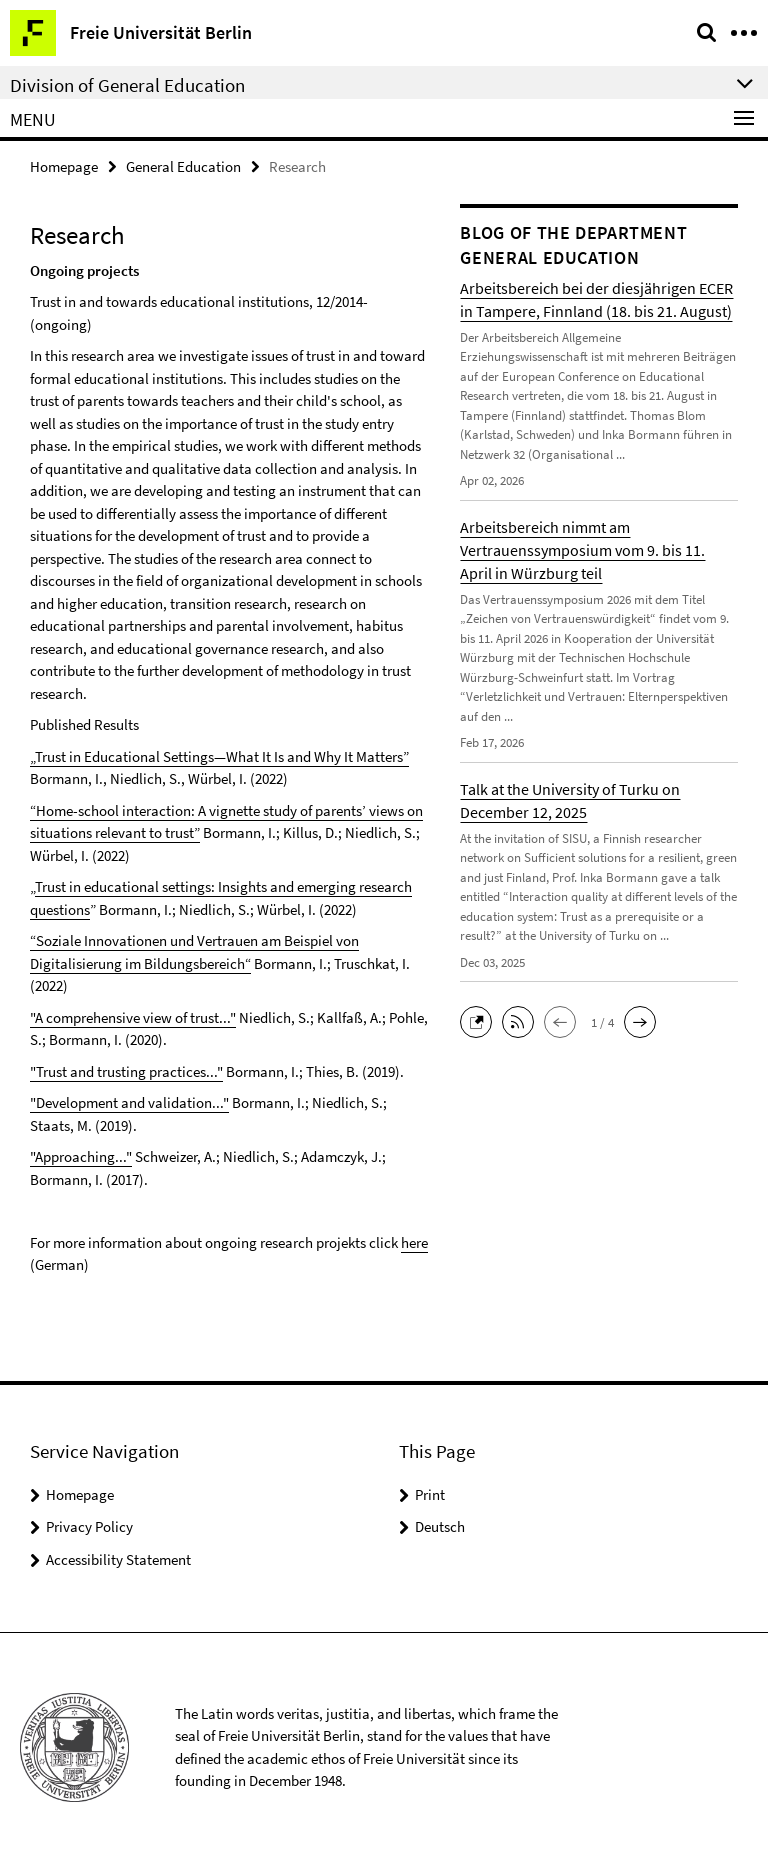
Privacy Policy (89, 1526)
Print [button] (430, 1494)
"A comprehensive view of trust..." (133, 1017)
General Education (183, 166)
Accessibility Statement (118, 1559)
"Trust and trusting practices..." (126, 1071)
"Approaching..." (81, 1156)
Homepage (64, 166)
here (414, 1242)
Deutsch (440, 1526)
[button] (481, 1020)
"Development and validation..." (129, 1102)
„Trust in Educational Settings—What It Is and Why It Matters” (219, 756)
